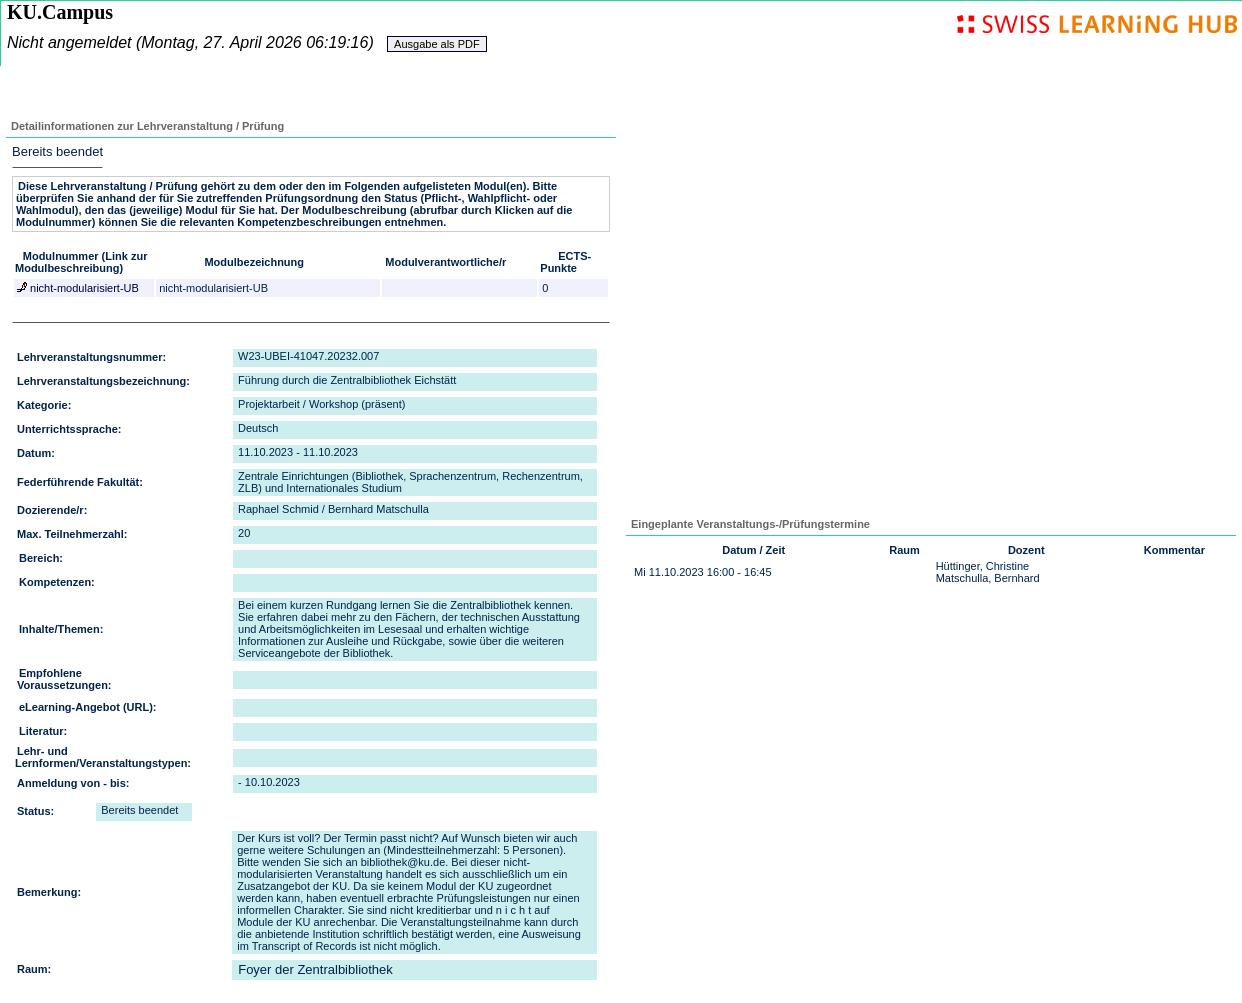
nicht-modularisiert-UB (83, 288)
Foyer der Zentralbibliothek (315, 969)
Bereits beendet (57, 151)
